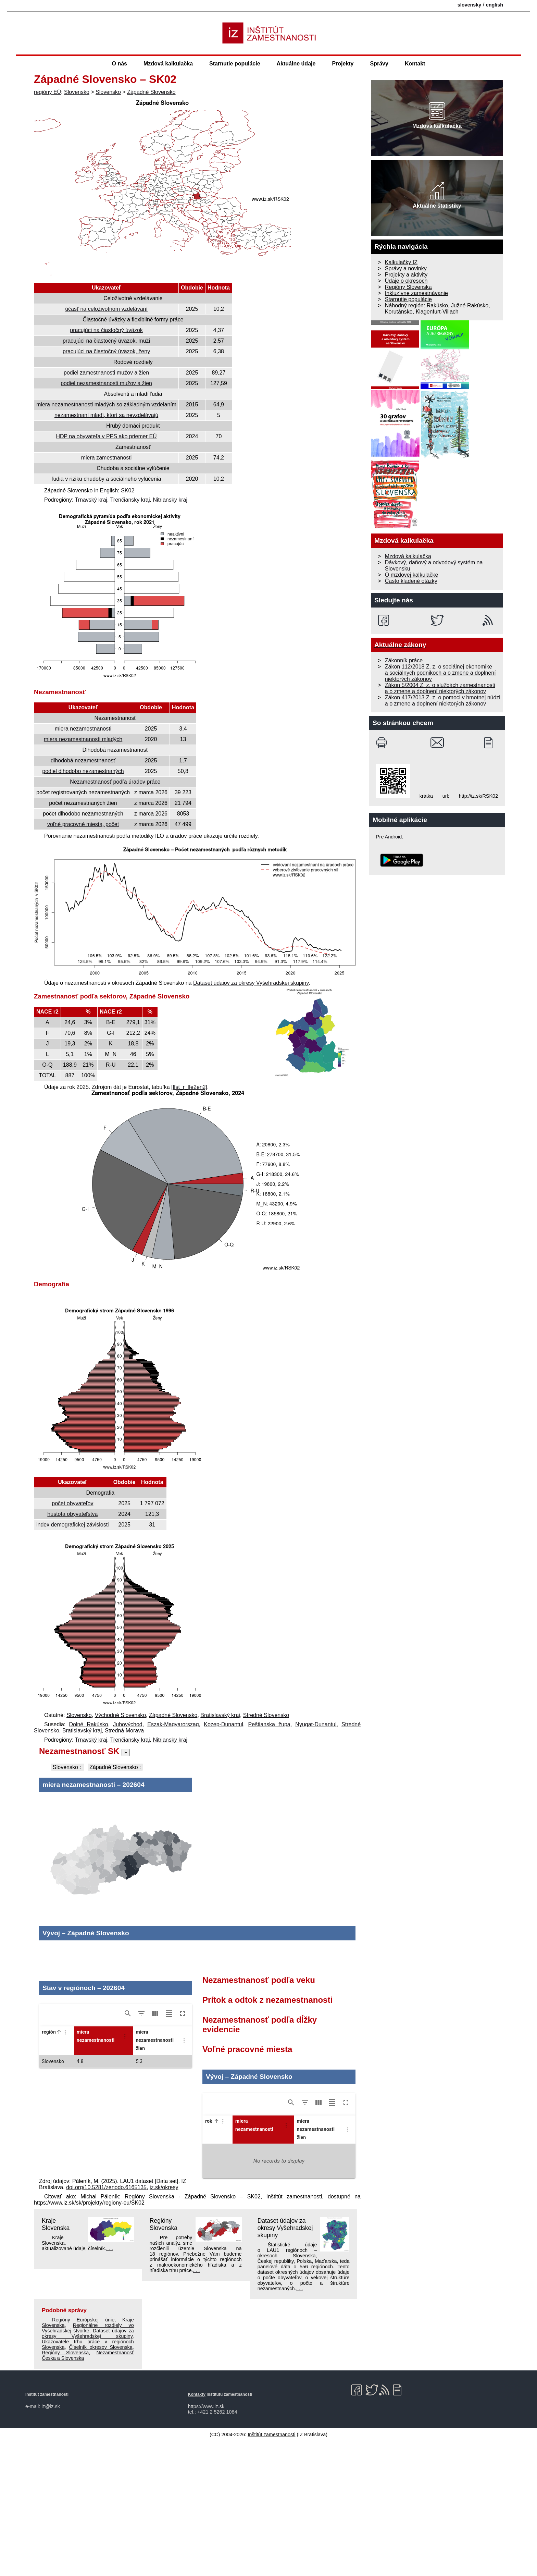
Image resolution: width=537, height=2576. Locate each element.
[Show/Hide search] (128, 2149)
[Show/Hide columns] (155, 2149)
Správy (379, 63)
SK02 (127, 490)
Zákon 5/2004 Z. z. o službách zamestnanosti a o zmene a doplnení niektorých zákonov (440, 688)
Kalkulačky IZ (401, 262)
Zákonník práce (404, 660)
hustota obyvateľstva (72, 1514)
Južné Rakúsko (469, 305)
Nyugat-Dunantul (315, 1724)
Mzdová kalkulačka (168, 63)
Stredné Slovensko (266, 1715)
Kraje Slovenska (56, 2360)
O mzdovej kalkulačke (411, 575)
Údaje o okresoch (406, 281)
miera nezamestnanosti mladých (83, 739)
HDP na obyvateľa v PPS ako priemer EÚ (106, 436)
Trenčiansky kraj (130, 500)
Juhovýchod (127, 1724)
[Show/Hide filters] (141, 2149)
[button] (57, 2167)
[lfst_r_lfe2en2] (189, 1087)
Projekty (342, 63)
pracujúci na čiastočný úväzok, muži (106, 341)
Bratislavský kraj (220, 1715)
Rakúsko (437, 305)
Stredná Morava (124, 1730)
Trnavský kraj (91, 500)
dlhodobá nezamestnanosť (83, 760)
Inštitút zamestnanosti (271, 2570)
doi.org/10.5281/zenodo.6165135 (106, 2323)
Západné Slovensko (151, 92)
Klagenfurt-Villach (437, 312)
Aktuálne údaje (296, 63)
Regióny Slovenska (163, 2360)
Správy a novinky (406, 268)
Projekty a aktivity (406, 275)
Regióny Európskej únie (83, 2455)
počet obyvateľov (72, 1503)
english (494, 5)
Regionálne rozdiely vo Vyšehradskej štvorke (88, 2463)
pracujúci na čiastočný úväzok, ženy (106, 351)
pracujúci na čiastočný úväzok (106, 330)
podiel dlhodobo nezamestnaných (83, 771)
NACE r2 (47, 1012)
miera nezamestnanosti (83, 729)
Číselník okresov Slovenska (101, 2482)
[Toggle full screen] (182, 2149)
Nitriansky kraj (170, 500)
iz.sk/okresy (164, 2323)
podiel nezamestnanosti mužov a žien (106, 383)
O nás (119, 63)
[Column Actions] (65, 2167)
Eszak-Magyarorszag (173, 1724)
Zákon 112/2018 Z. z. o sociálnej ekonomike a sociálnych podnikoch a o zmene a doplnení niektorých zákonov (440, 673)
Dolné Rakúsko (88, 1724)
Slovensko (76, 92)
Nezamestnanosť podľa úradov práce (115, 782)
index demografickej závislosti (72, 1525)
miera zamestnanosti (106, 458)
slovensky (470, 5)
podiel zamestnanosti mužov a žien (106, 373)
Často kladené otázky (411, 581)
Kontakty (196, 2529)
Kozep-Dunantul (223, 1724)
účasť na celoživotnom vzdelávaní (106, 309)
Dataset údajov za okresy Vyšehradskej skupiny (251, 983)
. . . (109, 2384)
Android (393, 836)
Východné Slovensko (120, 1715)
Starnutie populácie (234, 63)
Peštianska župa (269, 1724)
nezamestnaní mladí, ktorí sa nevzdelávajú (106, 415)
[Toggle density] (169, 2149)
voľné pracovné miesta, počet (83, 824)
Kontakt (415, 63)
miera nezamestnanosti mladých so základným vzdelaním (106, 404)
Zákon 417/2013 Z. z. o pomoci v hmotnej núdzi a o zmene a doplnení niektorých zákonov (442, 701)
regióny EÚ (47, 92)
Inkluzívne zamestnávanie (416, 293)
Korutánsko (399, 312)
